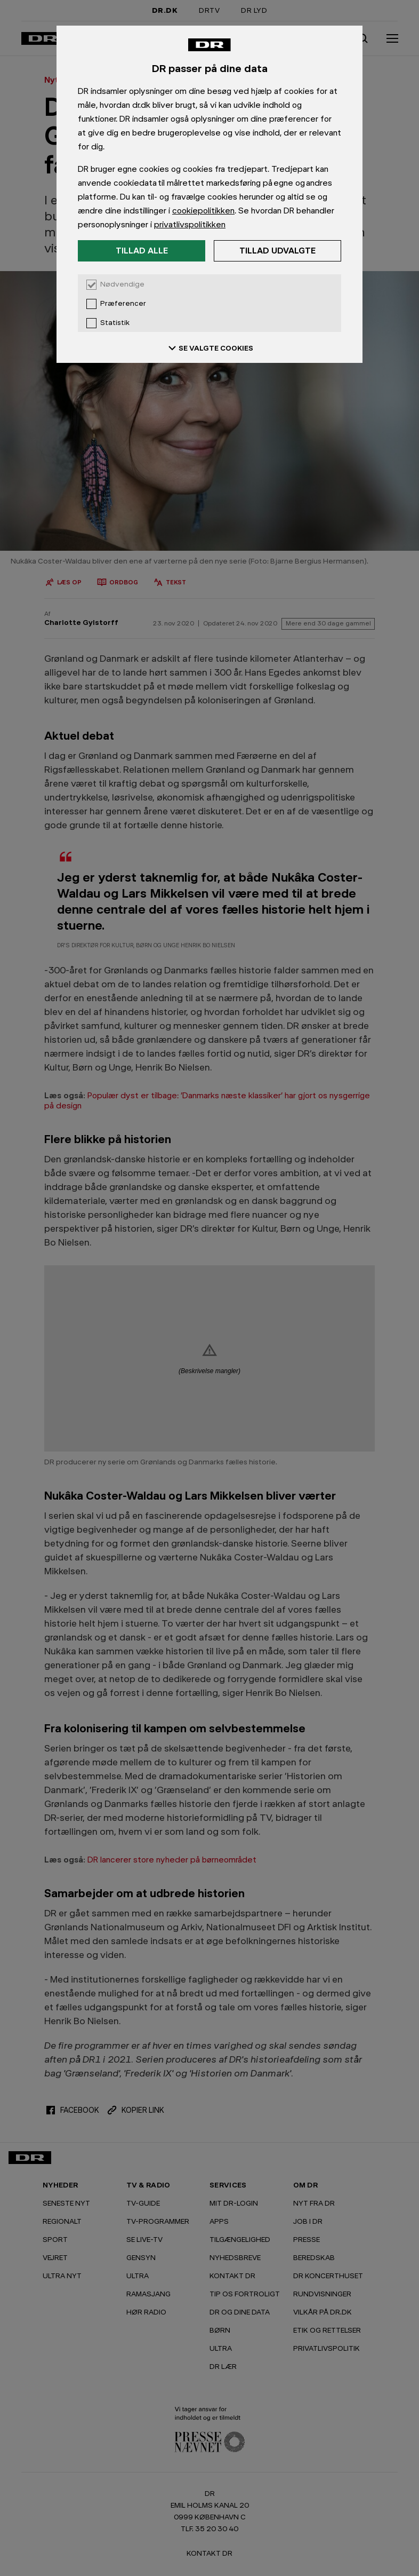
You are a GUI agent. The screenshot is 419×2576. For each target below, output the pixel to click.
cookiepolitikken (203, 210)
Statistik (115, 323)
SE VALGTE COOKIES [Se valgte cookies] (209, 348)
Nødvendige (122, 284)
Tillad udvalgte (277, 250)
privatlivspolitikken (189, 224)
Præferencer (123, 303)
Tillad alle (142, 250)
